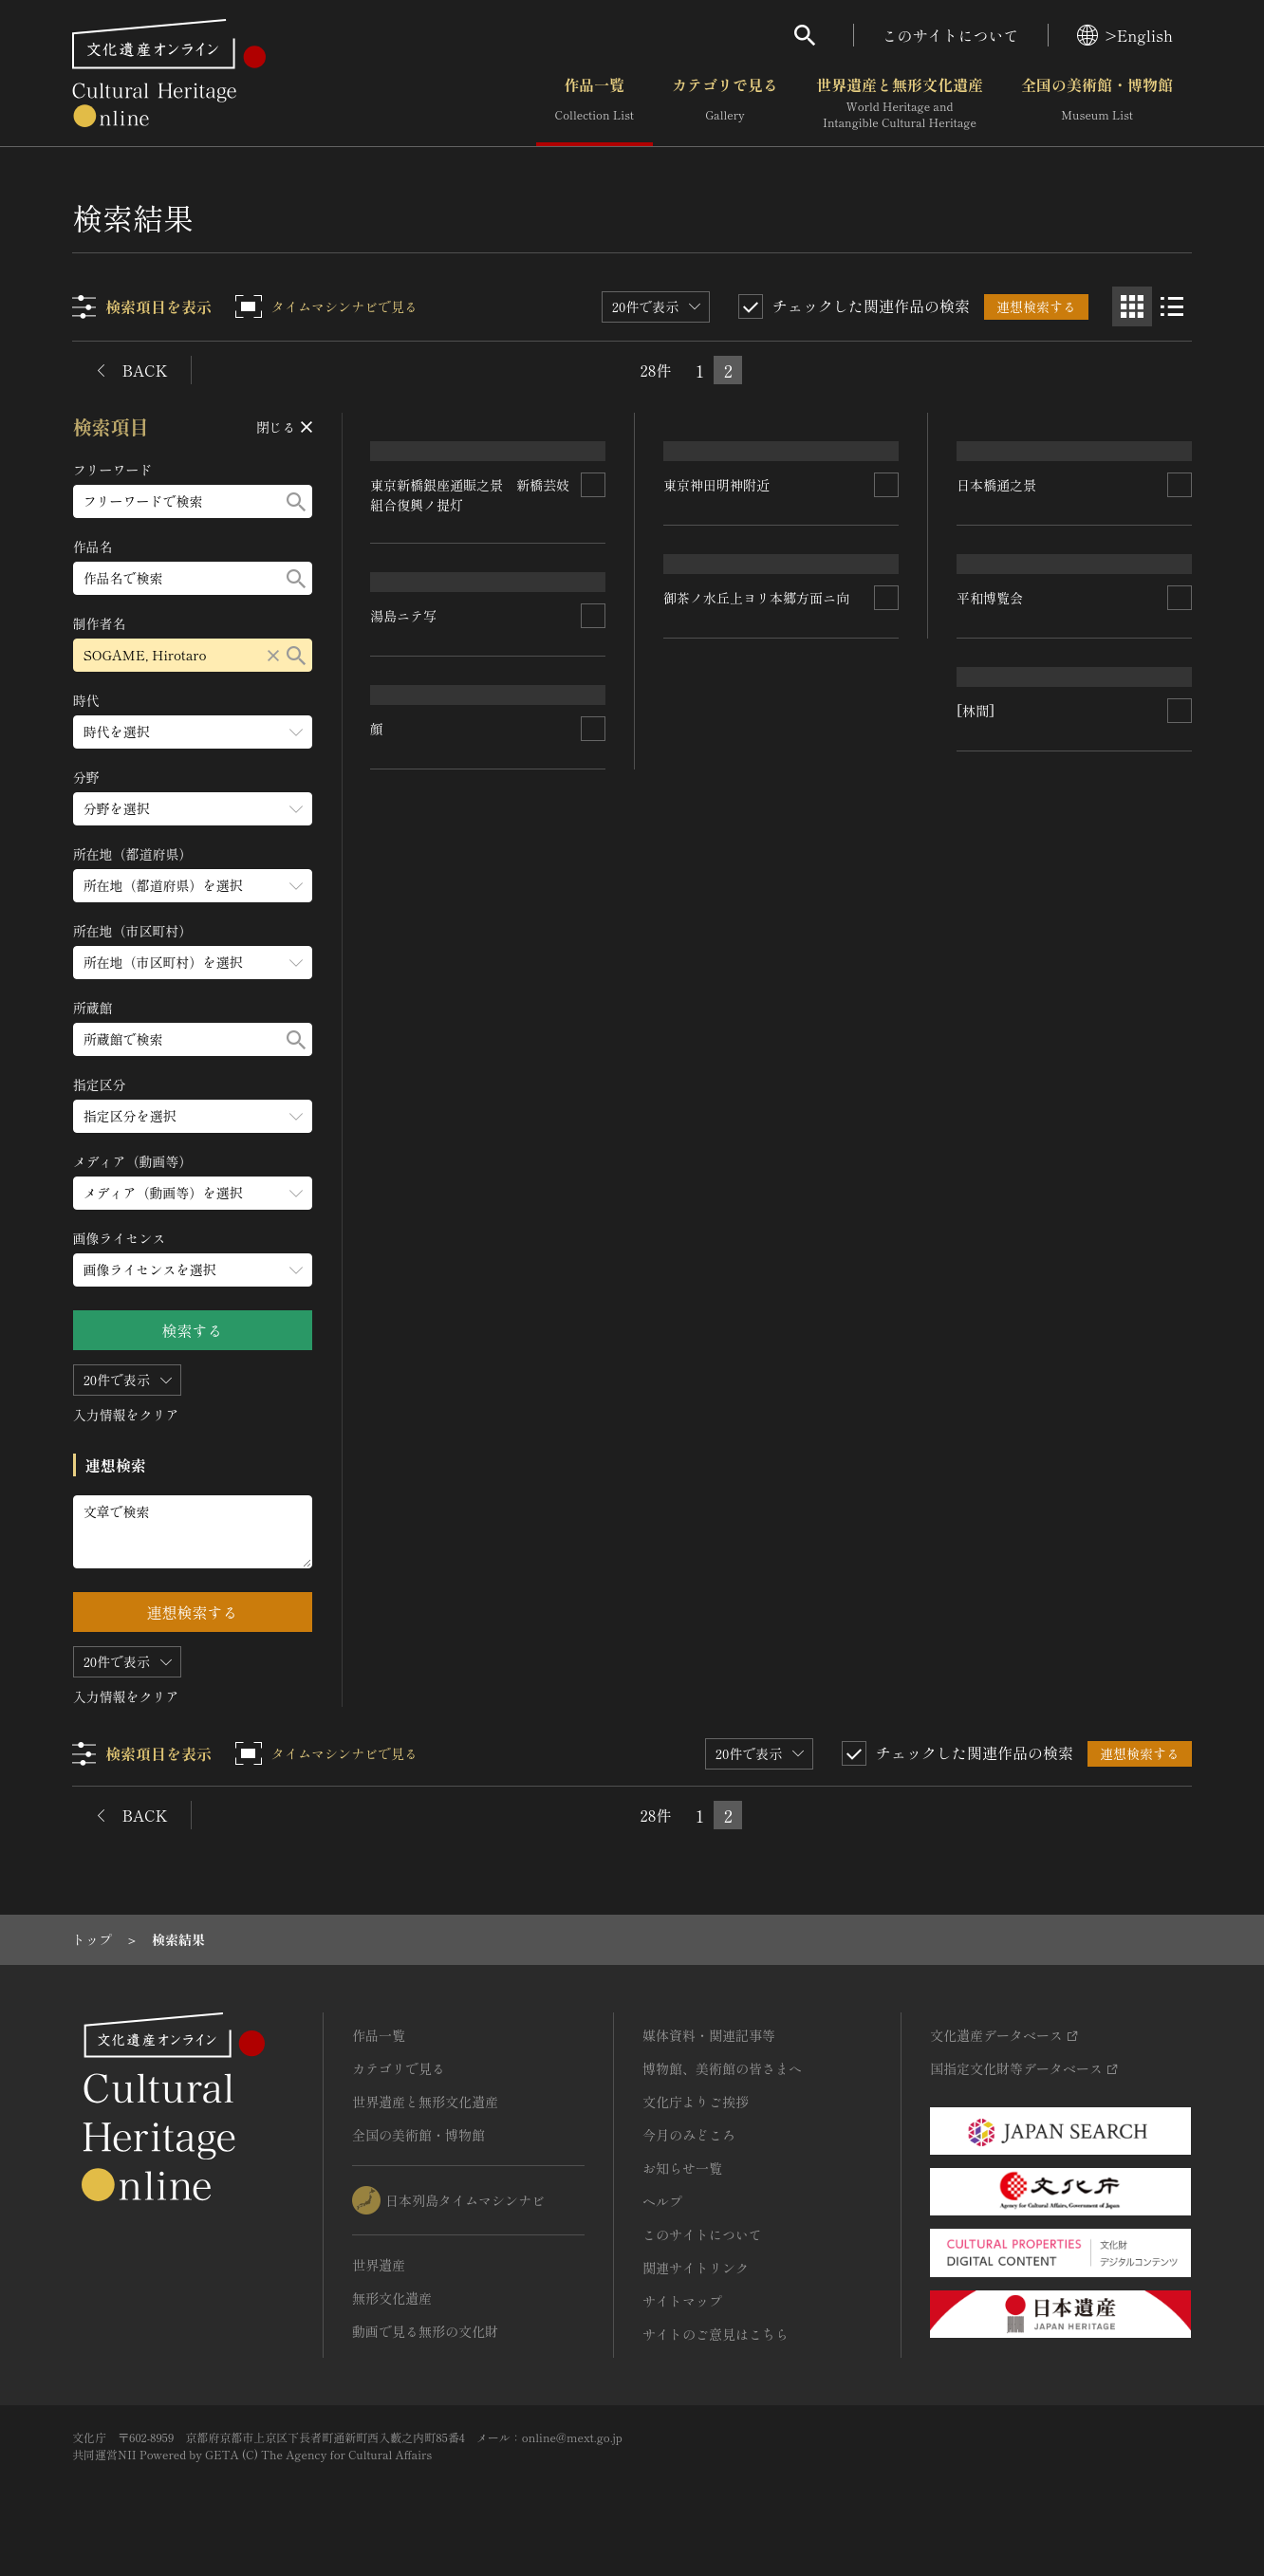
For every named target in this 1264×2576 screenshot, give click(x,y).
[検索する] (296, 501)
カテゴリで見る (725, 103)
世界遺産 (378, 2264)
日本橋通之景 (704, 864)
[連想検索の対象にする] (594, 638)
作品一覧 (594, 103)
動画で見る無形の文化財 (425, 2331)
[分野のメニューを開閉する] (192, 808)
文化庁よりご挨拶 (695, 2101)
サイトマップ (682, 2300)
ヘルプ (662, 2201)
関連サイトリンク (695, 2267)
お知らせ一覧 (682, 2168)
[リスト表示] (1172, 306)
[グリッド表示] (1132, 306)
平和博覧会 (404, 900)
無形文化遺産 (392, 2298)
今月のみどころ (688, 2134)
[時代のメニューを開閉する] (192, 732)
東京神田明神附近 (717, 622)
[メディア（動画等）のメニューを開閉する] (192, 1193)
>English (1125, 35)
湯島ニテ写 (990, 613)
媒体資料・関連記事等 (708, 2035)
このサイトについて (951, 35)
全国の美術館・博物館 (1097, 103)
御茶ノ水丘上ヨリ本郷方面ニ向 (1050, 1059)
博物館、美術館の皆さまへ (722, 2068)
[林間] (390, 1318)
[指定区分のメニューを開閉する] (192, 1116)
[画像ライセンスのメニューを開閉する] (192, 1270)
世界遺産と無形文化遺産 (899, 103)
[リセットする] (273, 655)
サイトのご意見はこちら (715, 2334)
